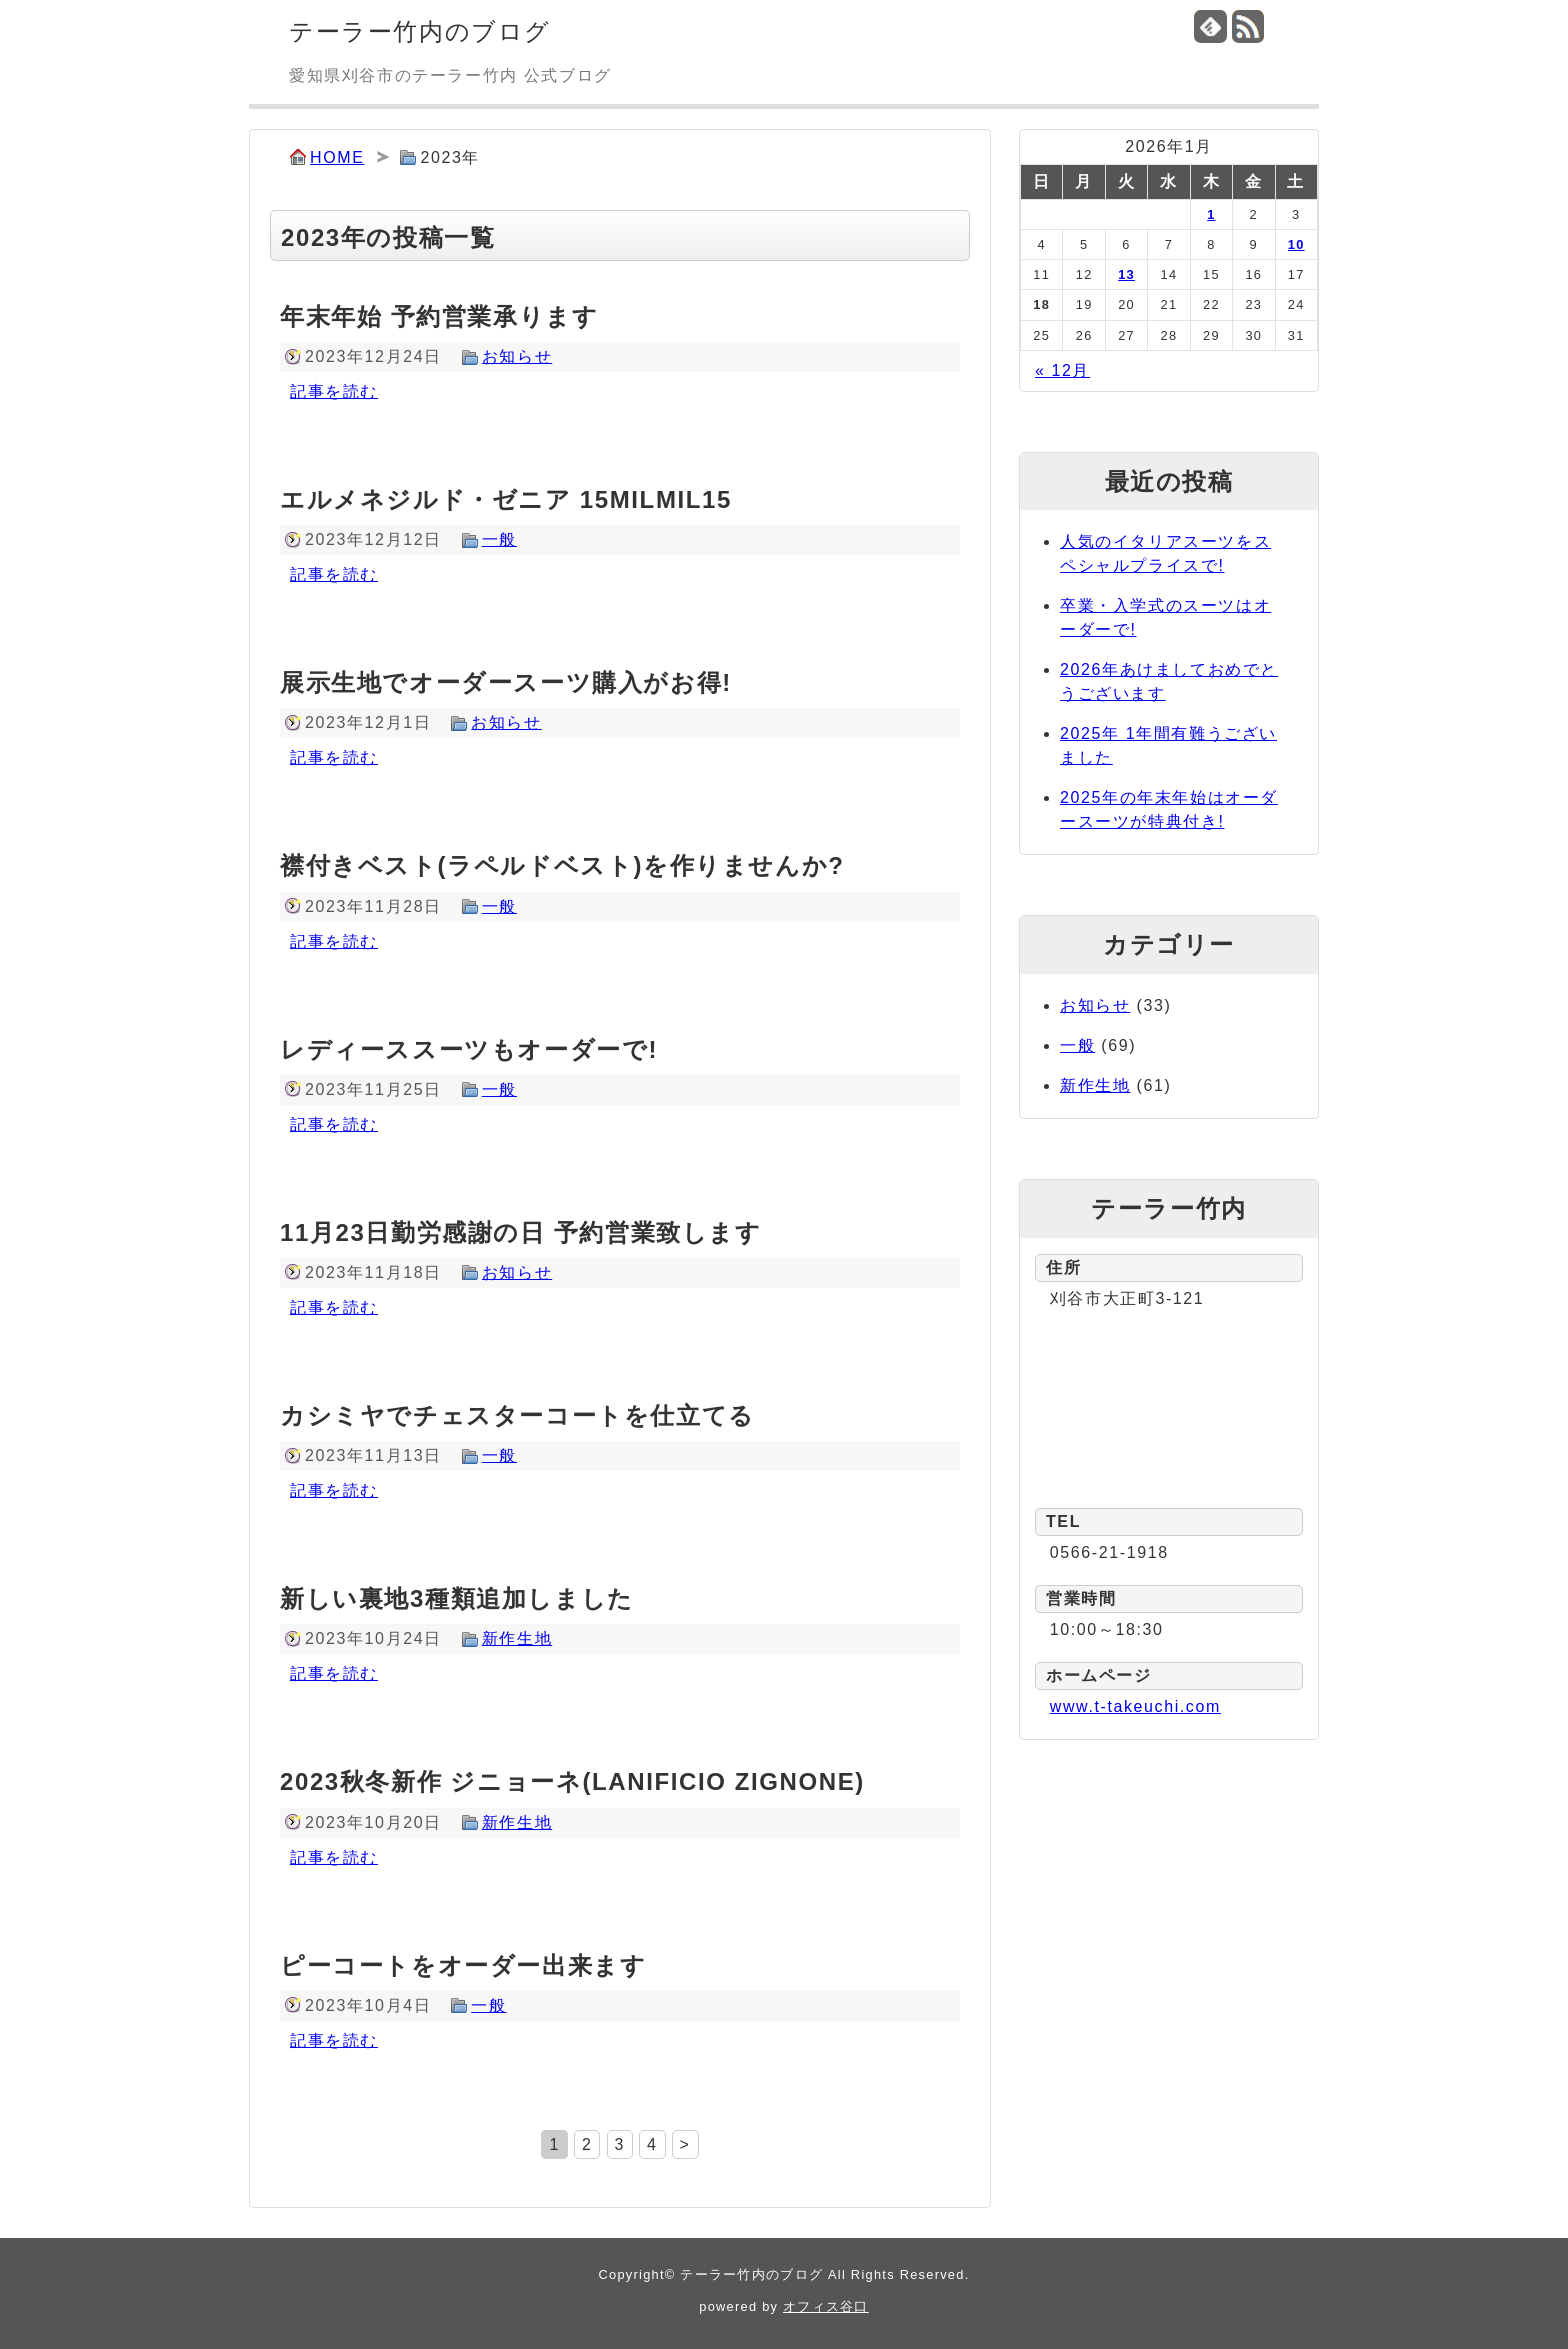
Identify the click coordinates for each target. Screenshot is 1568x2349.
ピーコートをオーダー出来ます (463, 1965)
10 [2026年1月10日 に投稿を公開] (1296, 244)
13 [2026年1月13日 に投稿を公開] (1126, 274)
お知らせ (517, 356)
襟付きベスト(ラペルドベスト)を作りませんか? (562, 865)
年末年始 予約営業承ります (439, 316)
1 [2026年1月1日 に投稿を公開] (1211, 214)
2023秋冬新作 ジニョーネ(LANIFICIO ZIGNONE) (572, 1781)
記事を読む (334, 391)
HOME (337, 157)
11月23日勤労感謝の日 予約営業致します (521, 1232)
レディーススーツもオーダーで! (469, 1049)
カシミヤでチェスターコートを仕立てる (517, 1415)
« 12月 (1062, 370)
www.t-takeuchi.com (1135, 1706)
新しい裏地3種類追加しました (457, 1598)
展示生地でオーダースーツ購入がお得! (506, 682)
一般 (499, 539)
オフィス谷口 (826, 2306)
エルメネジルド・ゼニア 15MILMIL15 (506, 499)
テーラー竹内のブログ (420, 31)
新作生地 (517, 1638)
